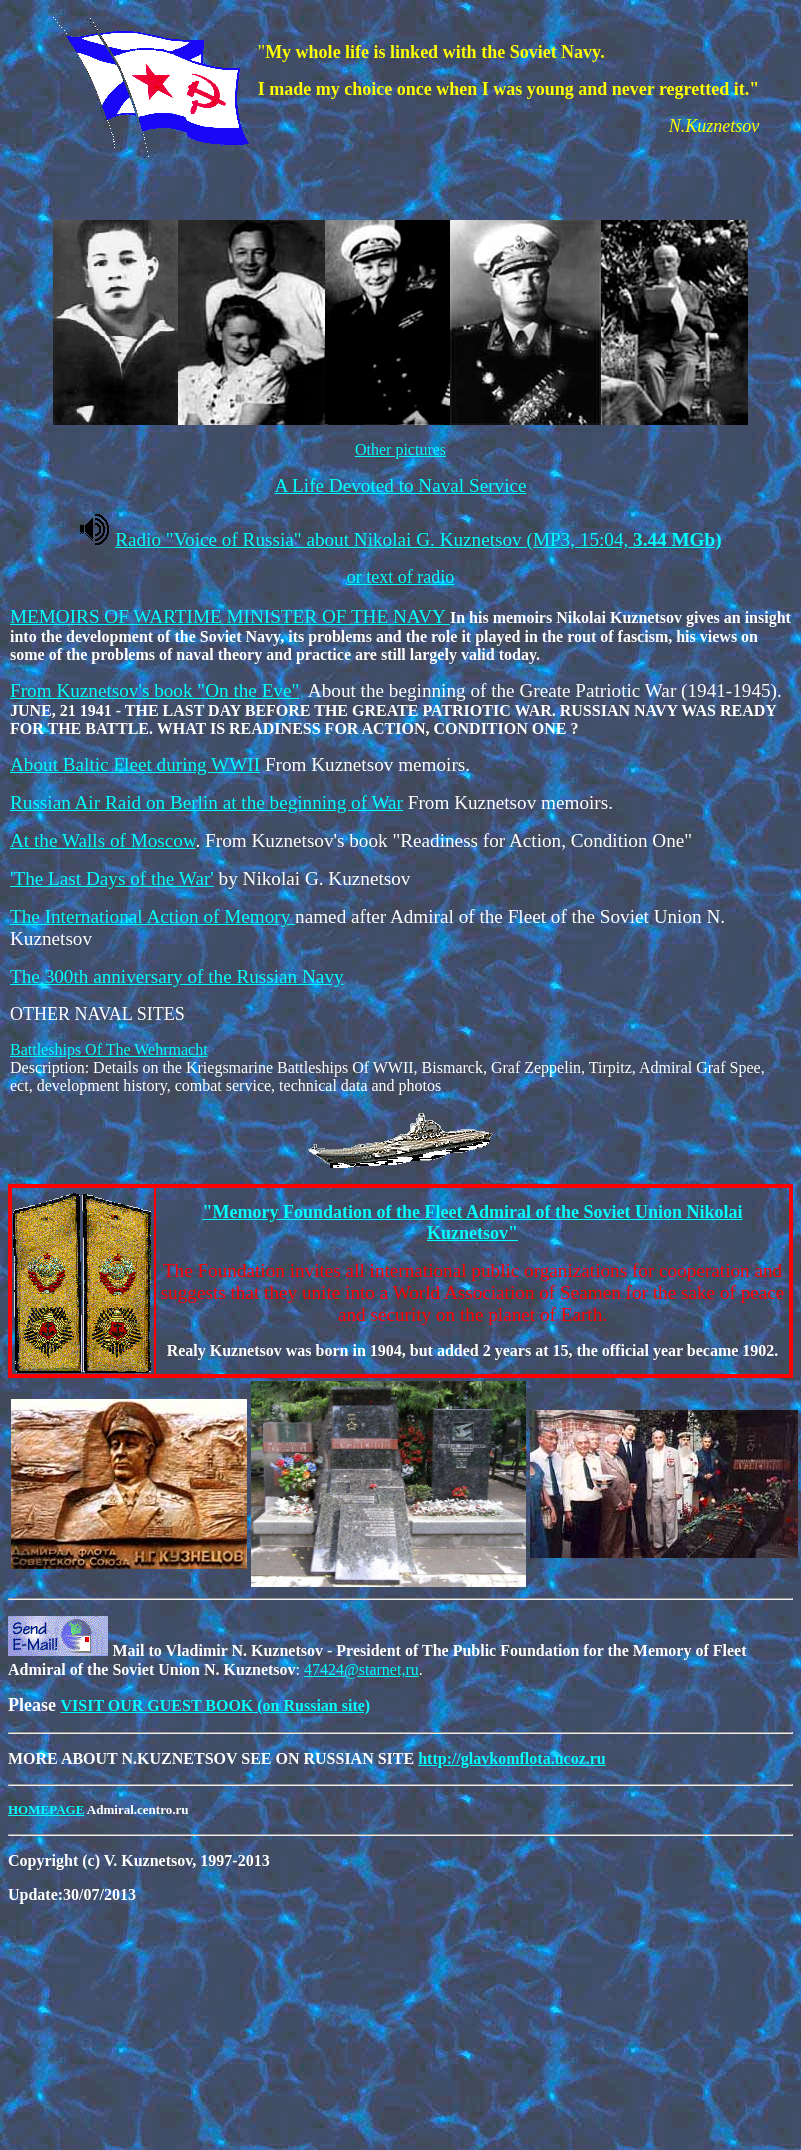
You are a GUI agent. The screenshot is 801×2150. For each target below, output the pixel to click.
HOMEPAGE (46, 1809)
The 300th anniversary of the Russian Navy (177, 976)
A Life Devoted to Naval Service (400, 485)
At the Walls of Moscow (103, 840)
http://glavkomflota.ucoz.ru (512, 1758)
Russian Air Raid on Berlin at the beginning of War (206, 802)
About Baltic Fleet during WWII (135, 764)
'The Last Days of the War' (112, 878)
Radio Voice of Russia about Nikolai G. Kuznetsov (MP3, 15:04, (418, 539)
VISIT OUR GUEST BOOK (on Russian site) (215, 1705)
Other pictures (400, 449)
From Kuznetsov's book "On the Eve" (154, 690)
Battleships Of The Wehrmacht (109, 1049)
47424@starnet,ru (361, 1669)
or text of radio (400, 577)
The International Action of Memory (152, 916)
